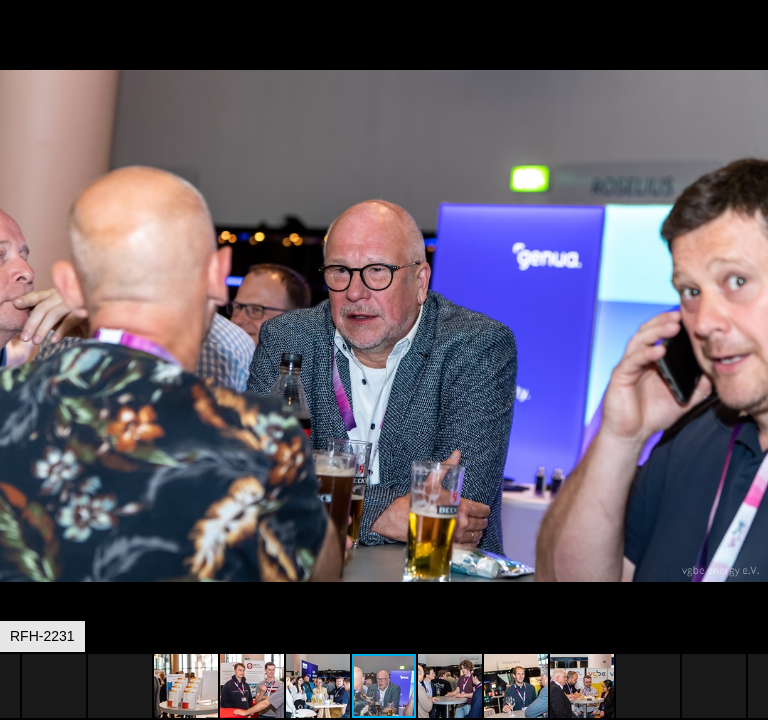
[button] (750, 52)
